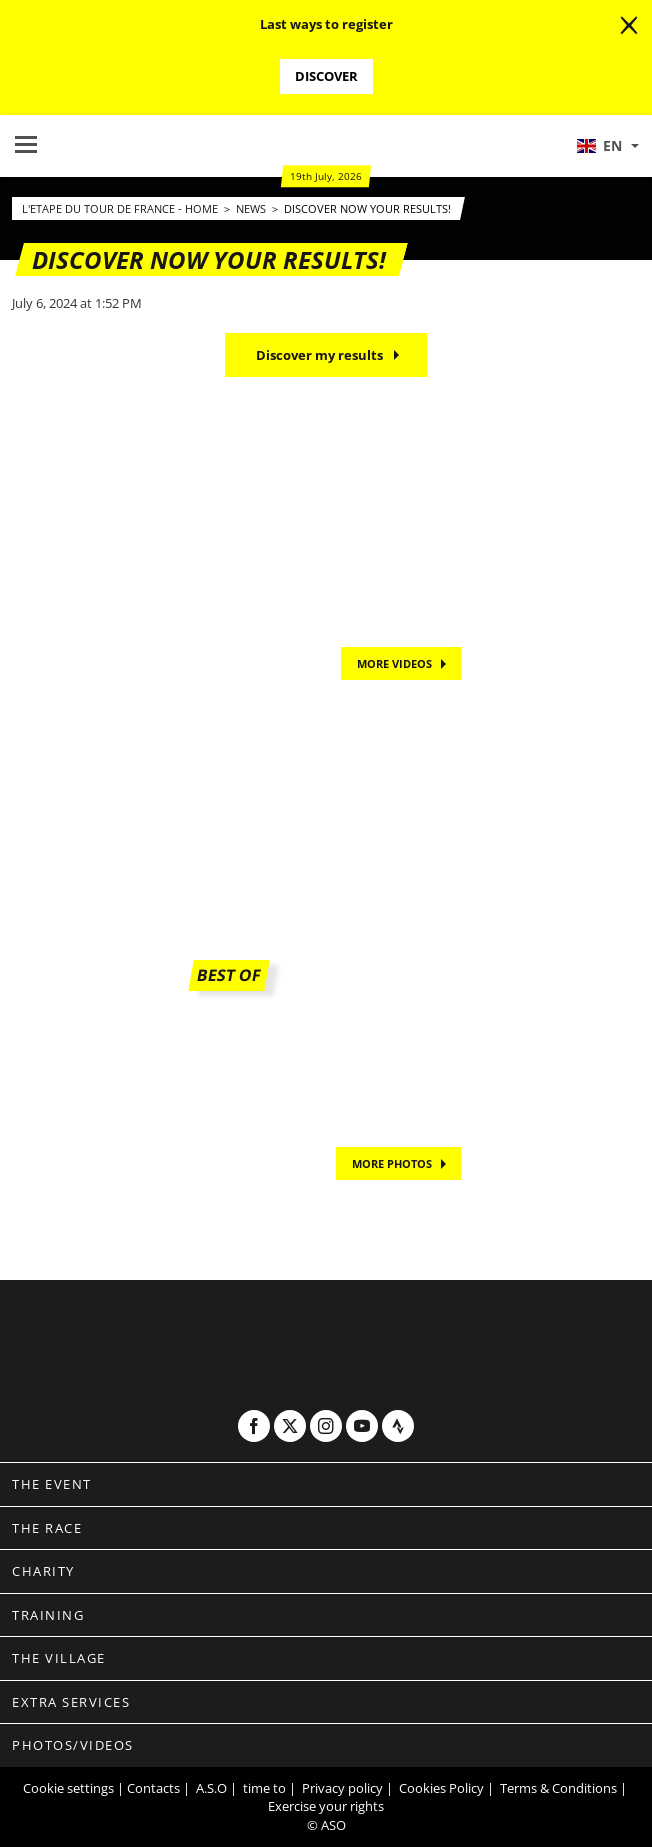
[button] (607, 146)
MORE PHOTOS (392, 1163)
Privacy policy (342, 1788)
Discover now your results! (367, 208)
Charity (43, 1571)
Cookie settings (68, 1788)
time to (264, 1788)
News (252, 208)
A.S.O (211, 1788)
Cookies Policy (441, 1788)
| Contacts (148, 1788)
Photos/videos (73, 1745)
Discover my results (319, 355)
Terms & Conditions (558, 1788)
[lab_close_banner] (629, 26)
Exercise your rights (326, 1806)
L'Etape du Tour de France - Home (121, 208)
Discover (326, 76)
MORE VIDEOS (394, 663)
